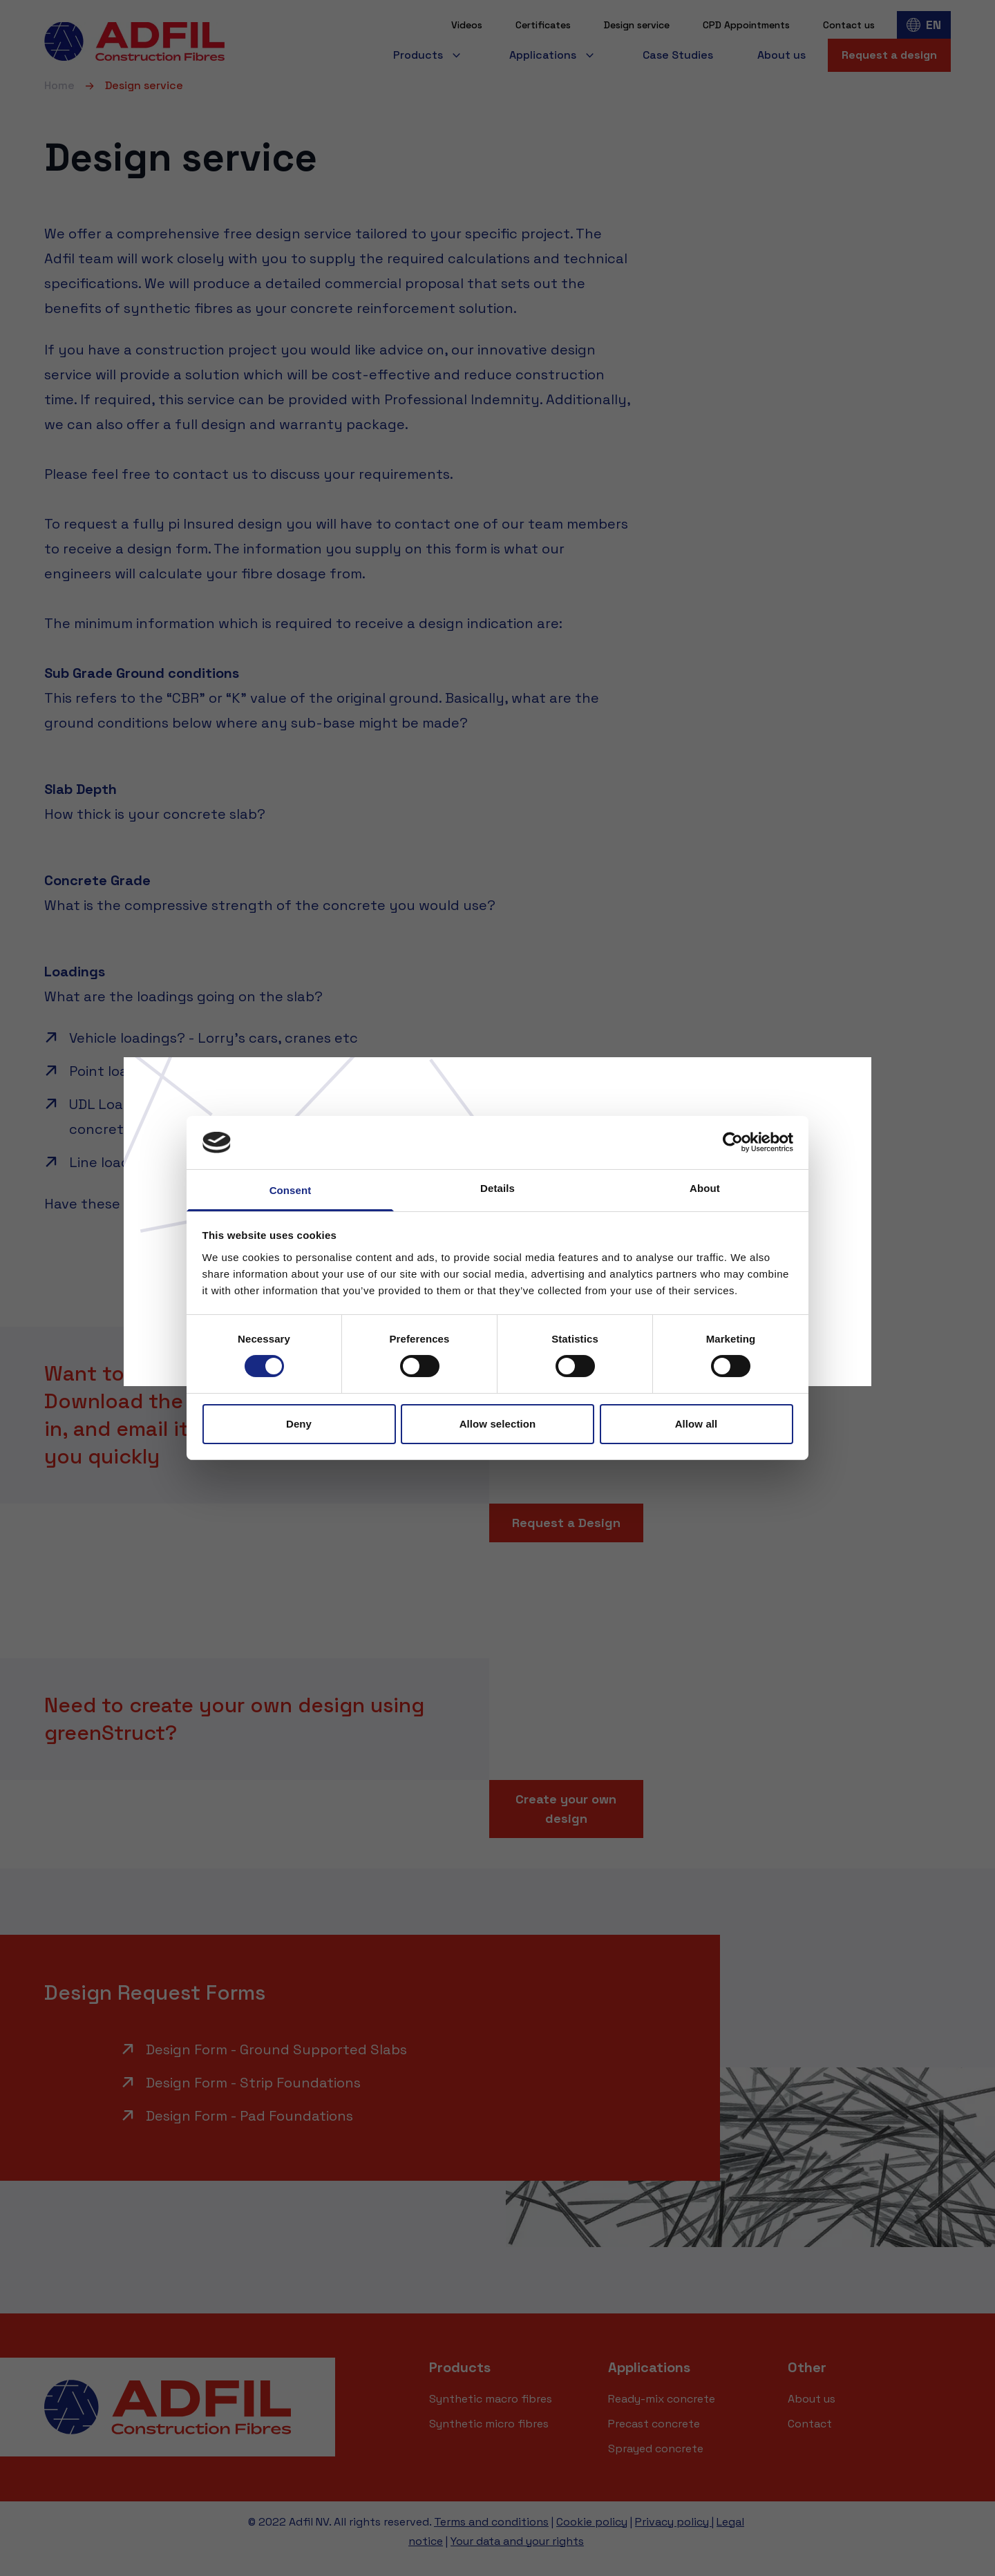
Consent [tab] (290, 1190)
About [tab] (705, 1188)
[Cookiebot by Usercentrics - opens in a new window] (732, 1142)
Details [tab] (497, 1188)
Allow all (696, 1424)
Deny (299, 1424)
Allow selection (497, 1424)
